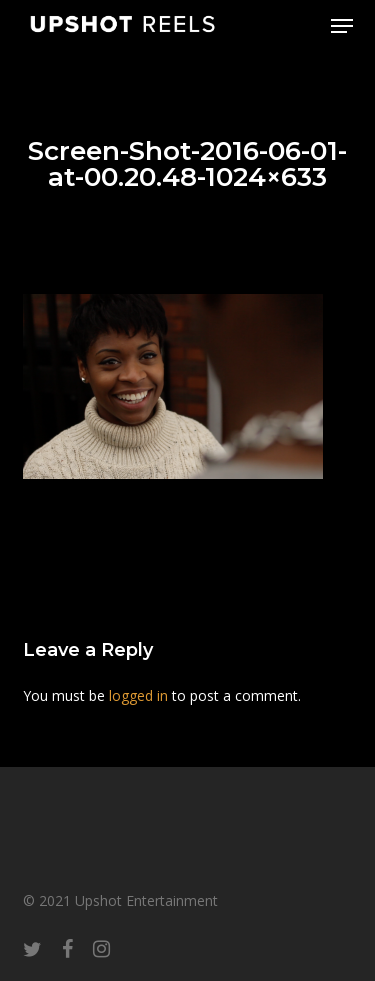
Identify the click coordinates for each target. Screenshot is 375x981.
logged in (138, 695)
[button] (342, 26)
